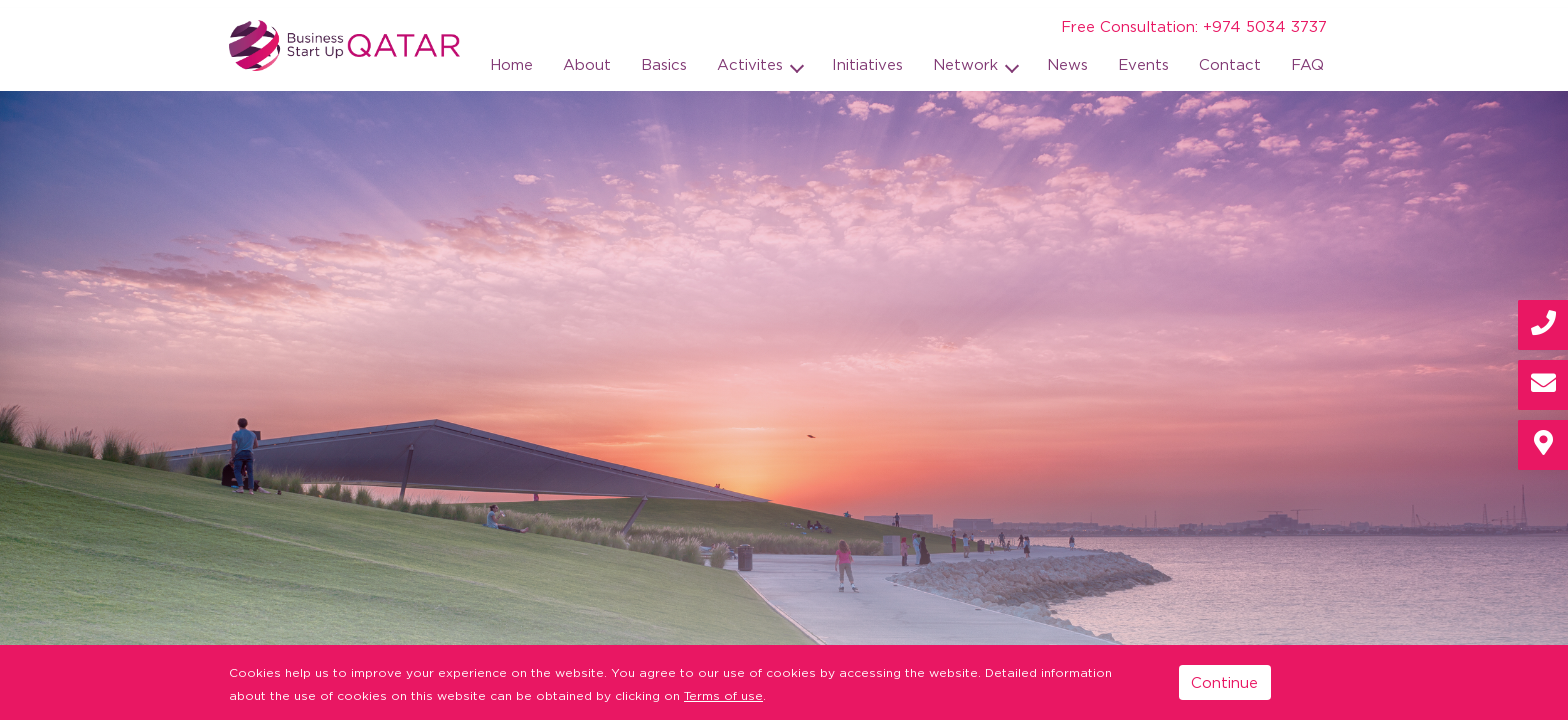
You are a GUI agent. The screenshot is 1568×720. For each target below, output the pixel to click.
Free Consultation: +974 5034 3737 (1194, 26)
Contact (1230, 64)
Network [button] (968, 64)
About (587, 64)
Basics (664, 64)
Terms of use (723, 695)
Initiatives (867, 64)
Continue (1224, 682)
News (1067, 64)
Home (511, 64)
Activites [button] (752, 64)
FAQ (1307, 64)
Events (1143, 64)
